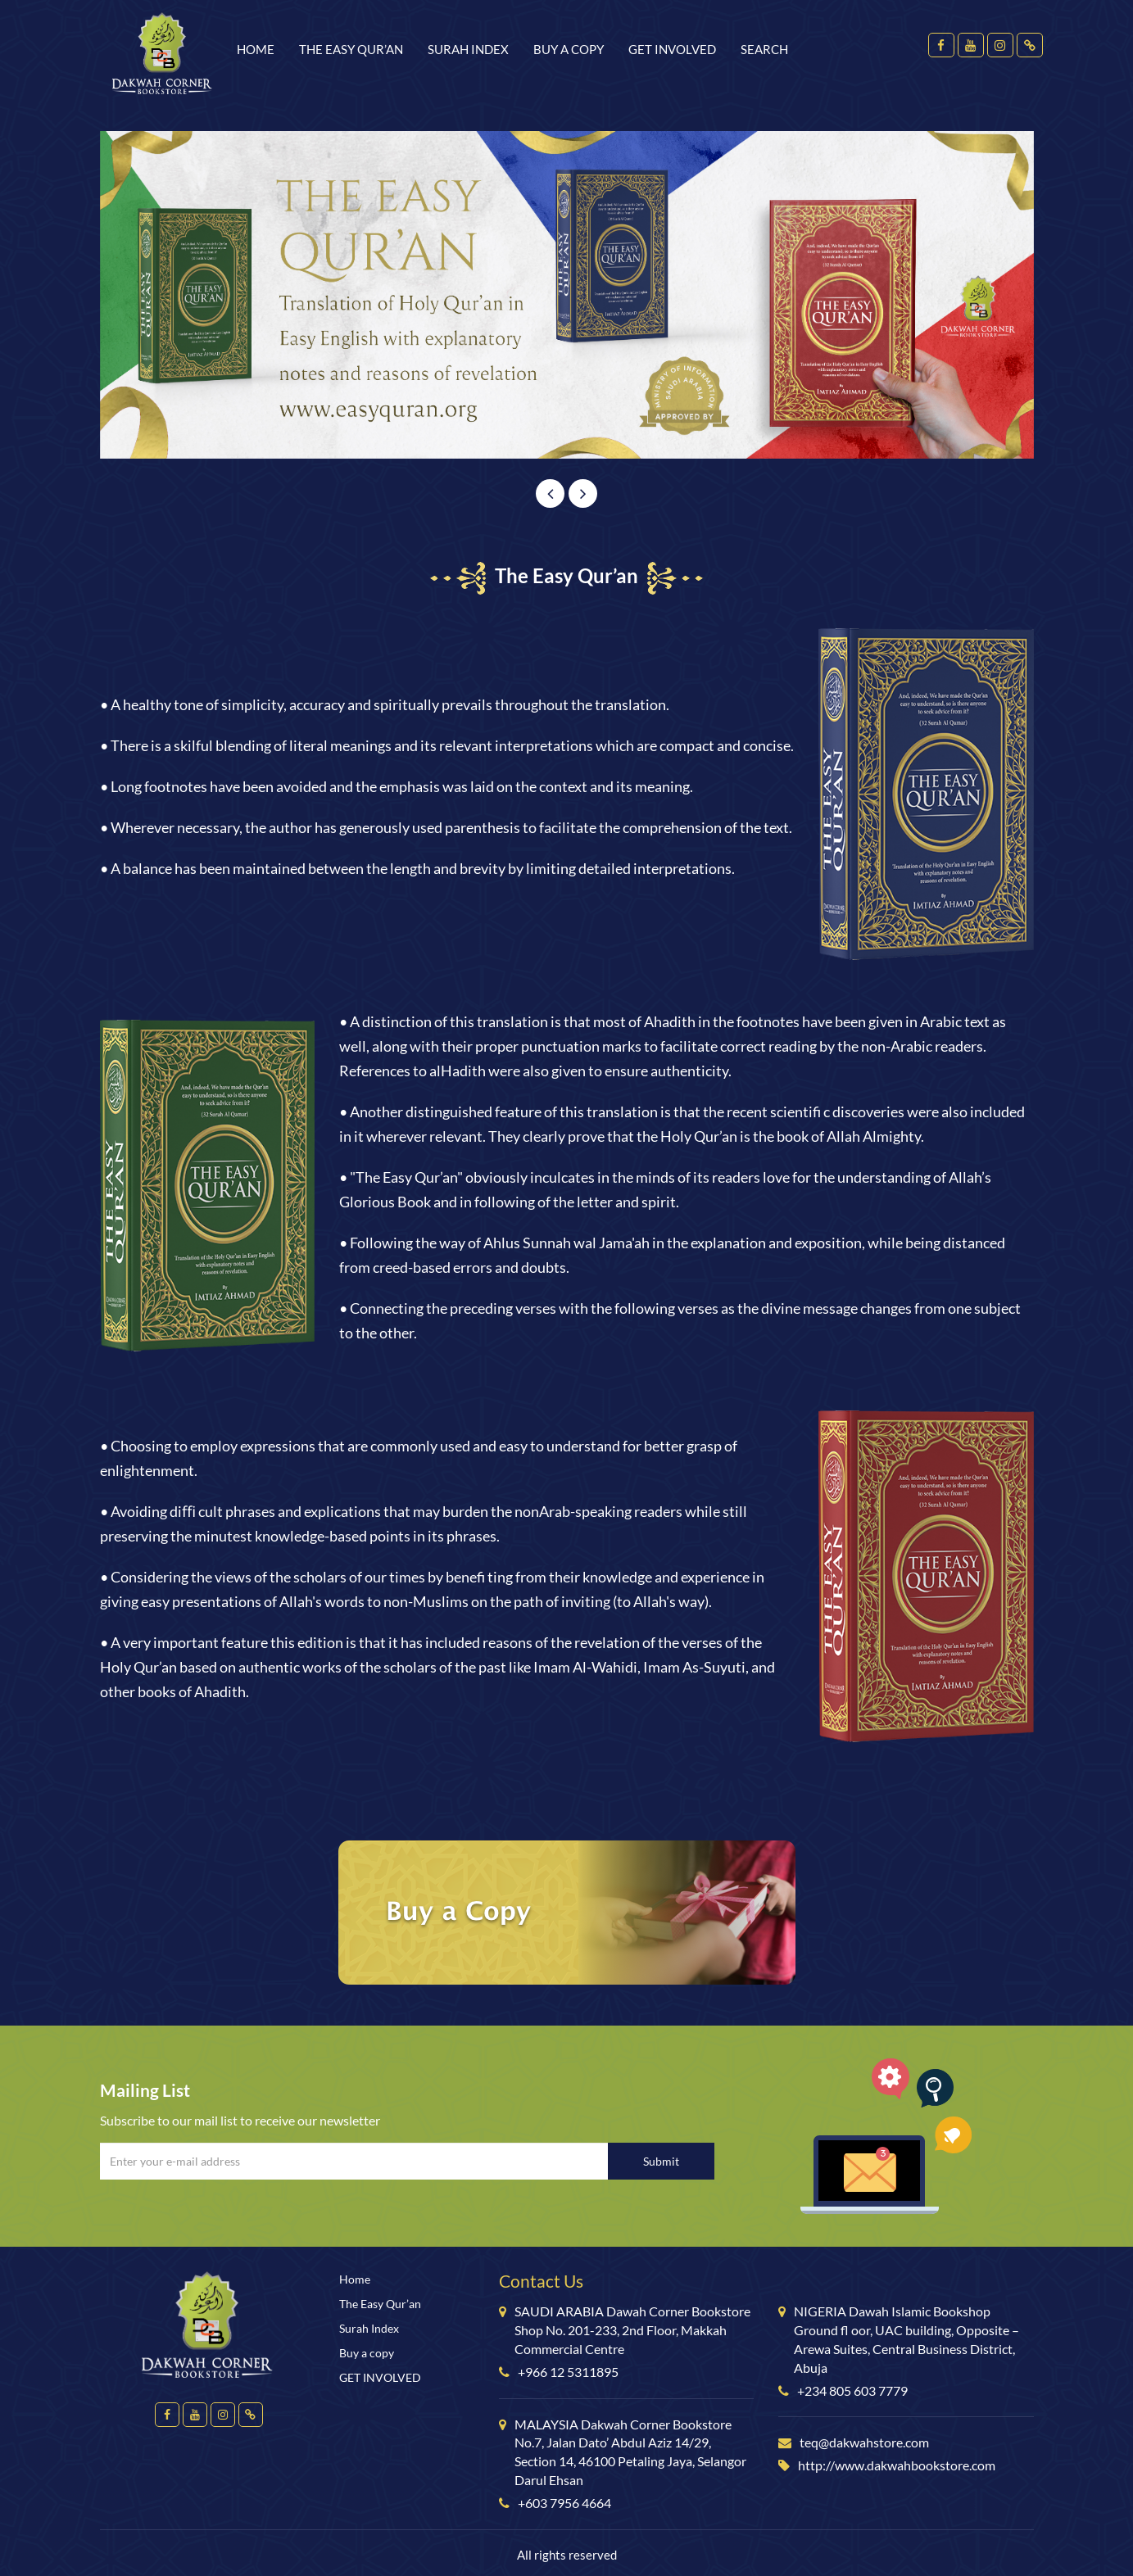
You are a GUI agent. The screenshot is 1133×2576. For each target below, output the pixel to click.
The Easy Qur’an (351, 49)
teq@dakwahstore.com (864, 2442)
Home (255, 49)
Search (764, 49)
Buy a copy (568, 49)
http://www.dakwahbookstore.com (896, 2465)
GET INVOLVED (672, 49)
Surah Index (468, 49)
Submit (661, 2161)
